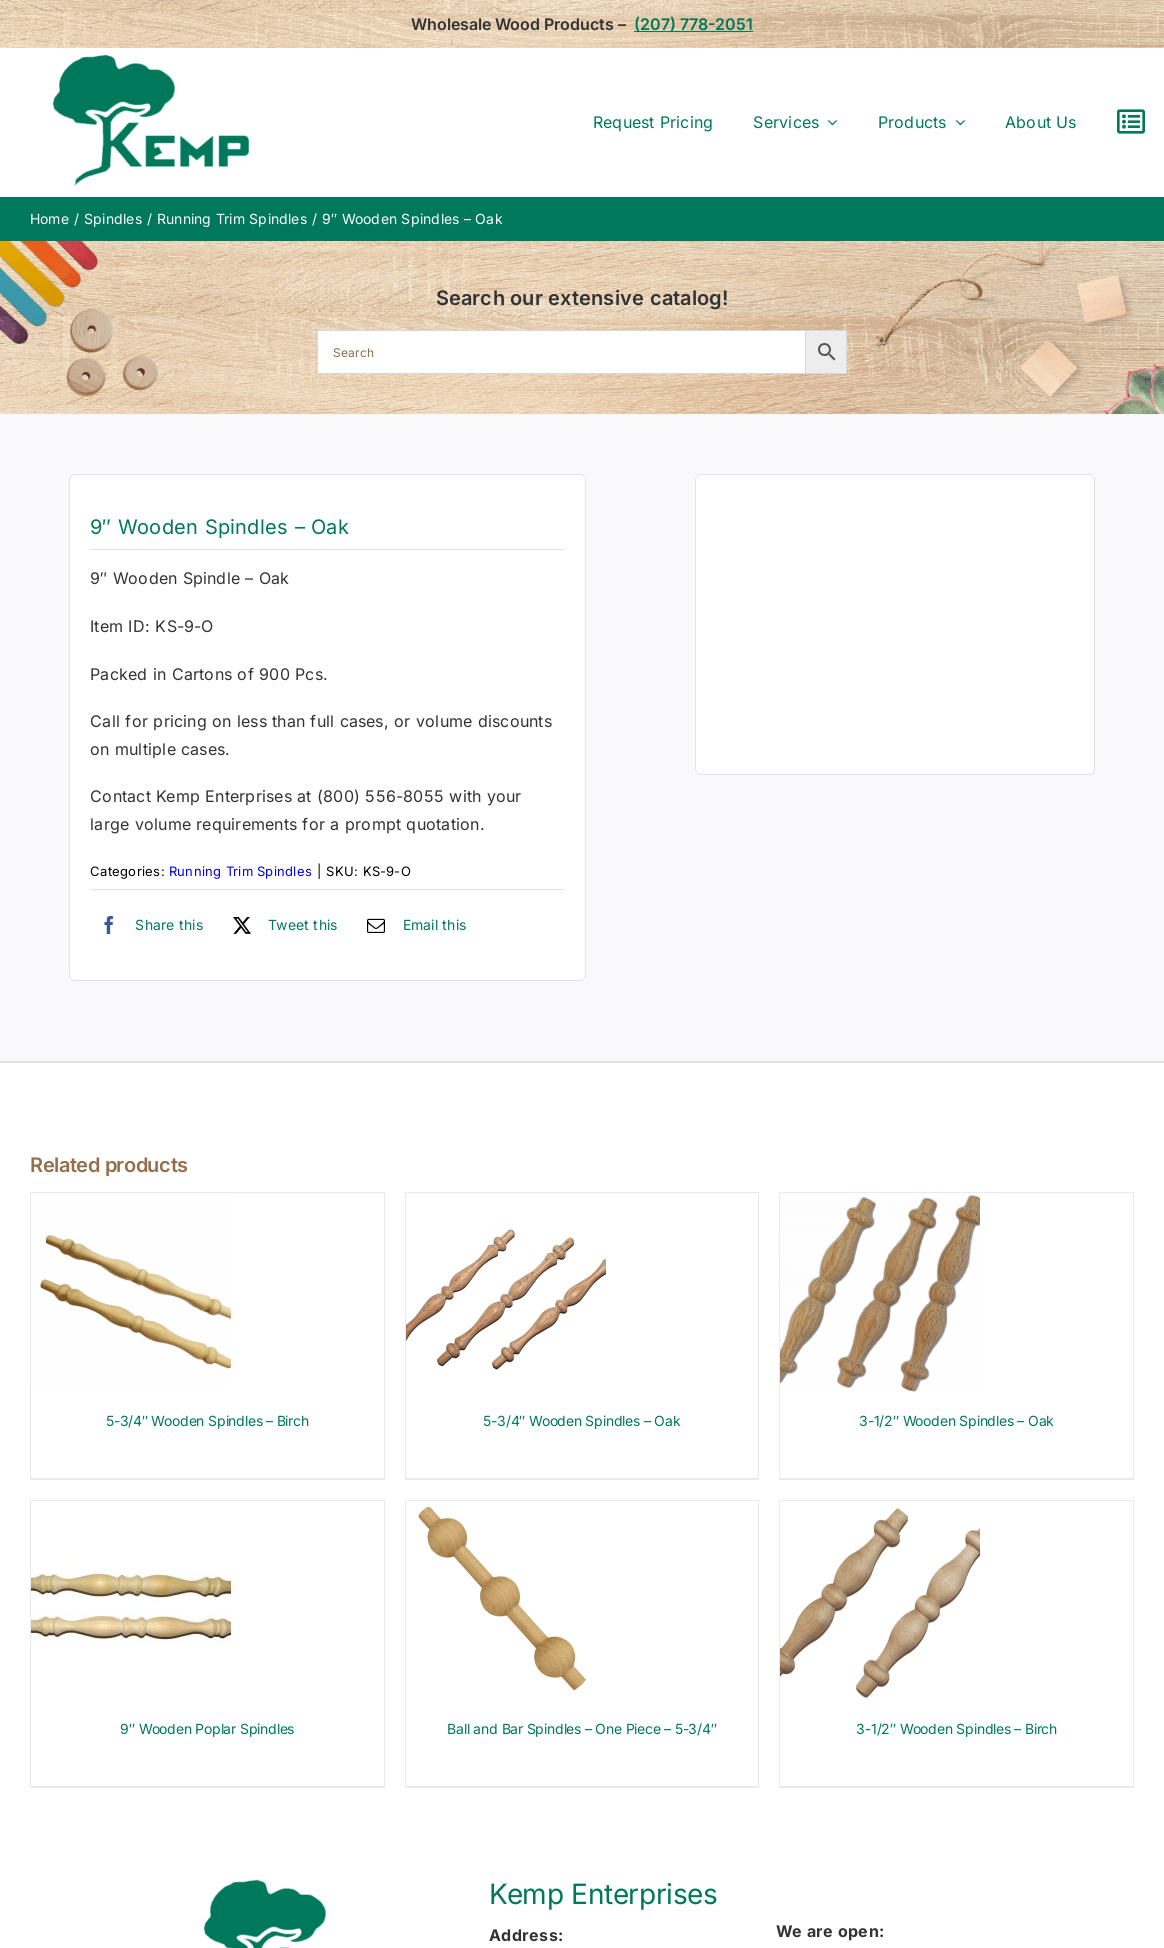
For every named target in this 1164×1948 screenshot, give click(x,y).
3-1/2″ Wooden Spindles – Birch (956, 1728)
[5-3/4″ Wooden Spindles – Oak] (506, 1206)
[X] (280, 925)
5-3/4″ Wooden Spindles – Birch (207, 1420)
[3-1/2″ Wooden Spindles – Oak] (880, 1206)
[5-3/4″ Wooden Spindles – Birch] (131, 1206)
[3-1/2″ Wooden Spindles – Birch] (880, 1514)
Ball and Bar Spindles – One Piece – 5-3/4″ (581, 1728)
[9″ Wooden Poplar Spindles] (131, 1514)
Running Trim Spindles (240, 871)
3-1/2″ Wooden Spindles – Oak (956, 1420)
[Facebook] (146, 925)
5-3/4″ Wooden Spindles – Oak (581, 1420)
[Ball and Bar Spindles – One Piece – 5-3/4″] (506, 1514)
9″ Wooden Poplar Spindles (207, 1728)
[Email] (411, 925)
